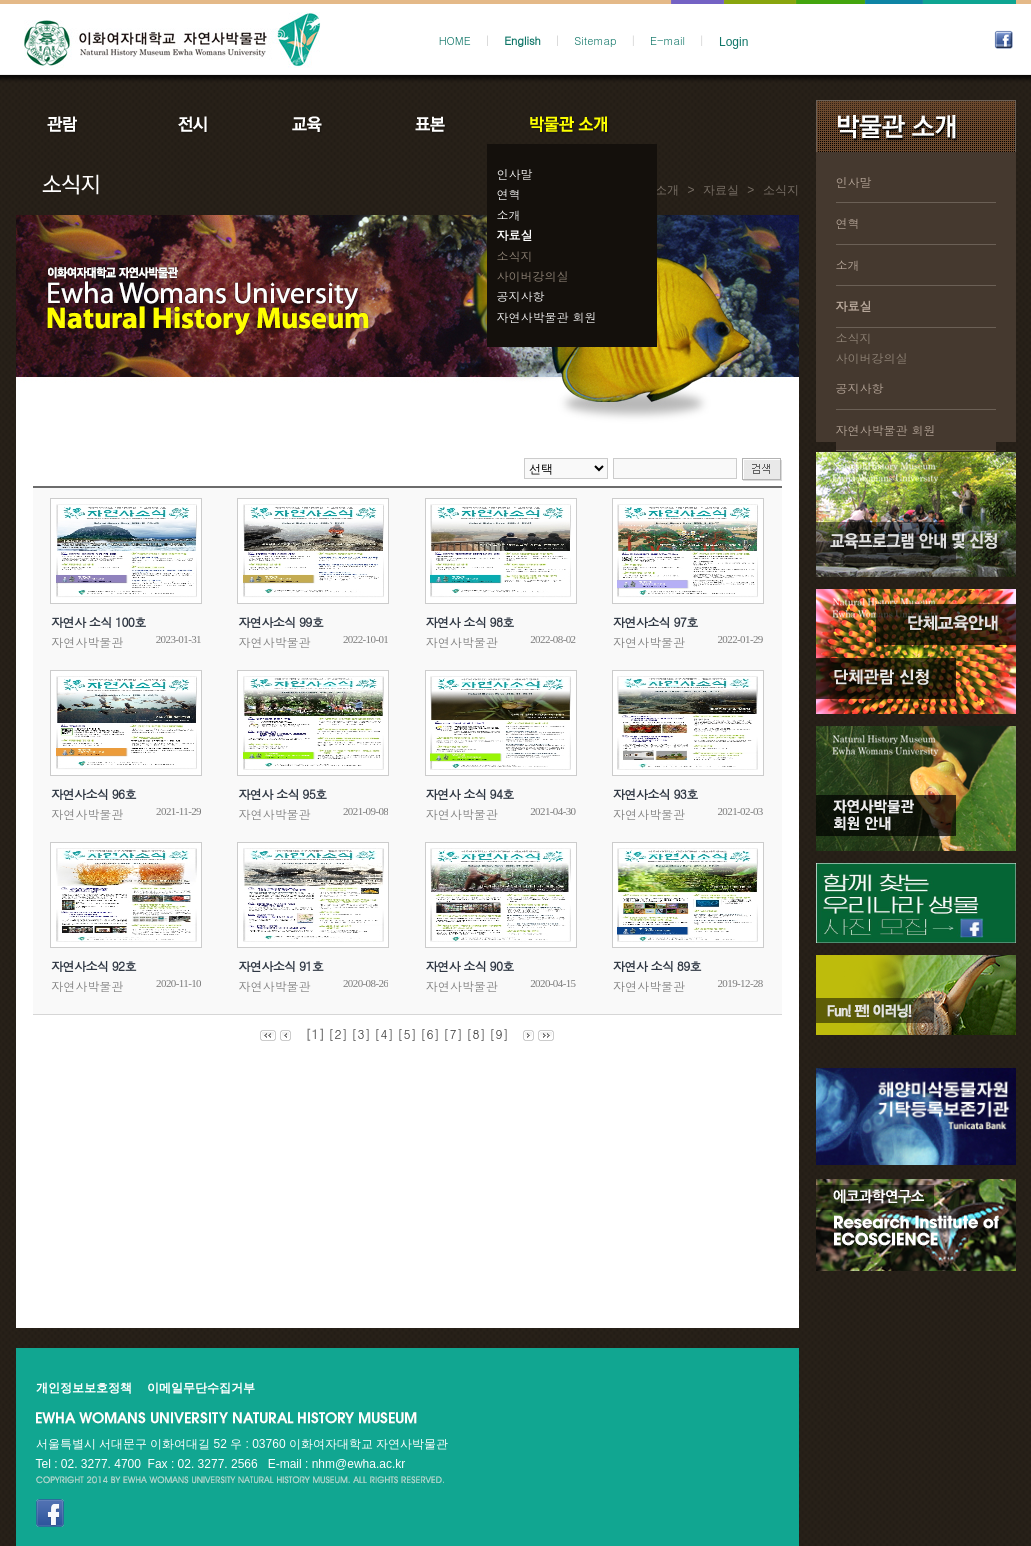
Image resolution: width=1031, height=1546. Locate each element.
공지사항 (521, 295)
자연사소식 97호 (655, 621)
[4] (383, 1033)
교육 (311, 124)
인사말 (515, 173)
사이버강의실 (533, 275)
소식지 (515, 255)
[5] (407, 1033)
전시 (193, 124)
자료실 (515, 234)
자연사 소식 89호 (657, 965)
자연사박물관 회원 (547, 316)
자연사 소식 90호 (470, 965)
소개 (509, 214)
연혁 (509, 193)
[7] (453, 1033)
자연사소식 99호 (280, 621)
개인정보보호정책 (84, 1388)
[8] (476, 1033)
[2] (337, 1033)
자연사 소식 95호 (282, 793)
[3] (360, 1033)
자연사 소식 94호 (470, 793)
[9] (499, 1033)
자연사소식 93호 (655, 793)
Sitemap (595, 40)
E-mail (667, 40)
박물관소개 (567, 124)
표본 (428, 124)
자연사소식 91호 (280, 965)
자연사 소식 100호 (98, 621)
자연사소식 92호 (93, 965)
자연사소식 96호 (93, 793)
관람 (75, 124)
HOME (455, 40)
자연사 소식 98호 (470, 621)
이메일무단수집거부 (201, 1388)
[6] (430, 1033)
